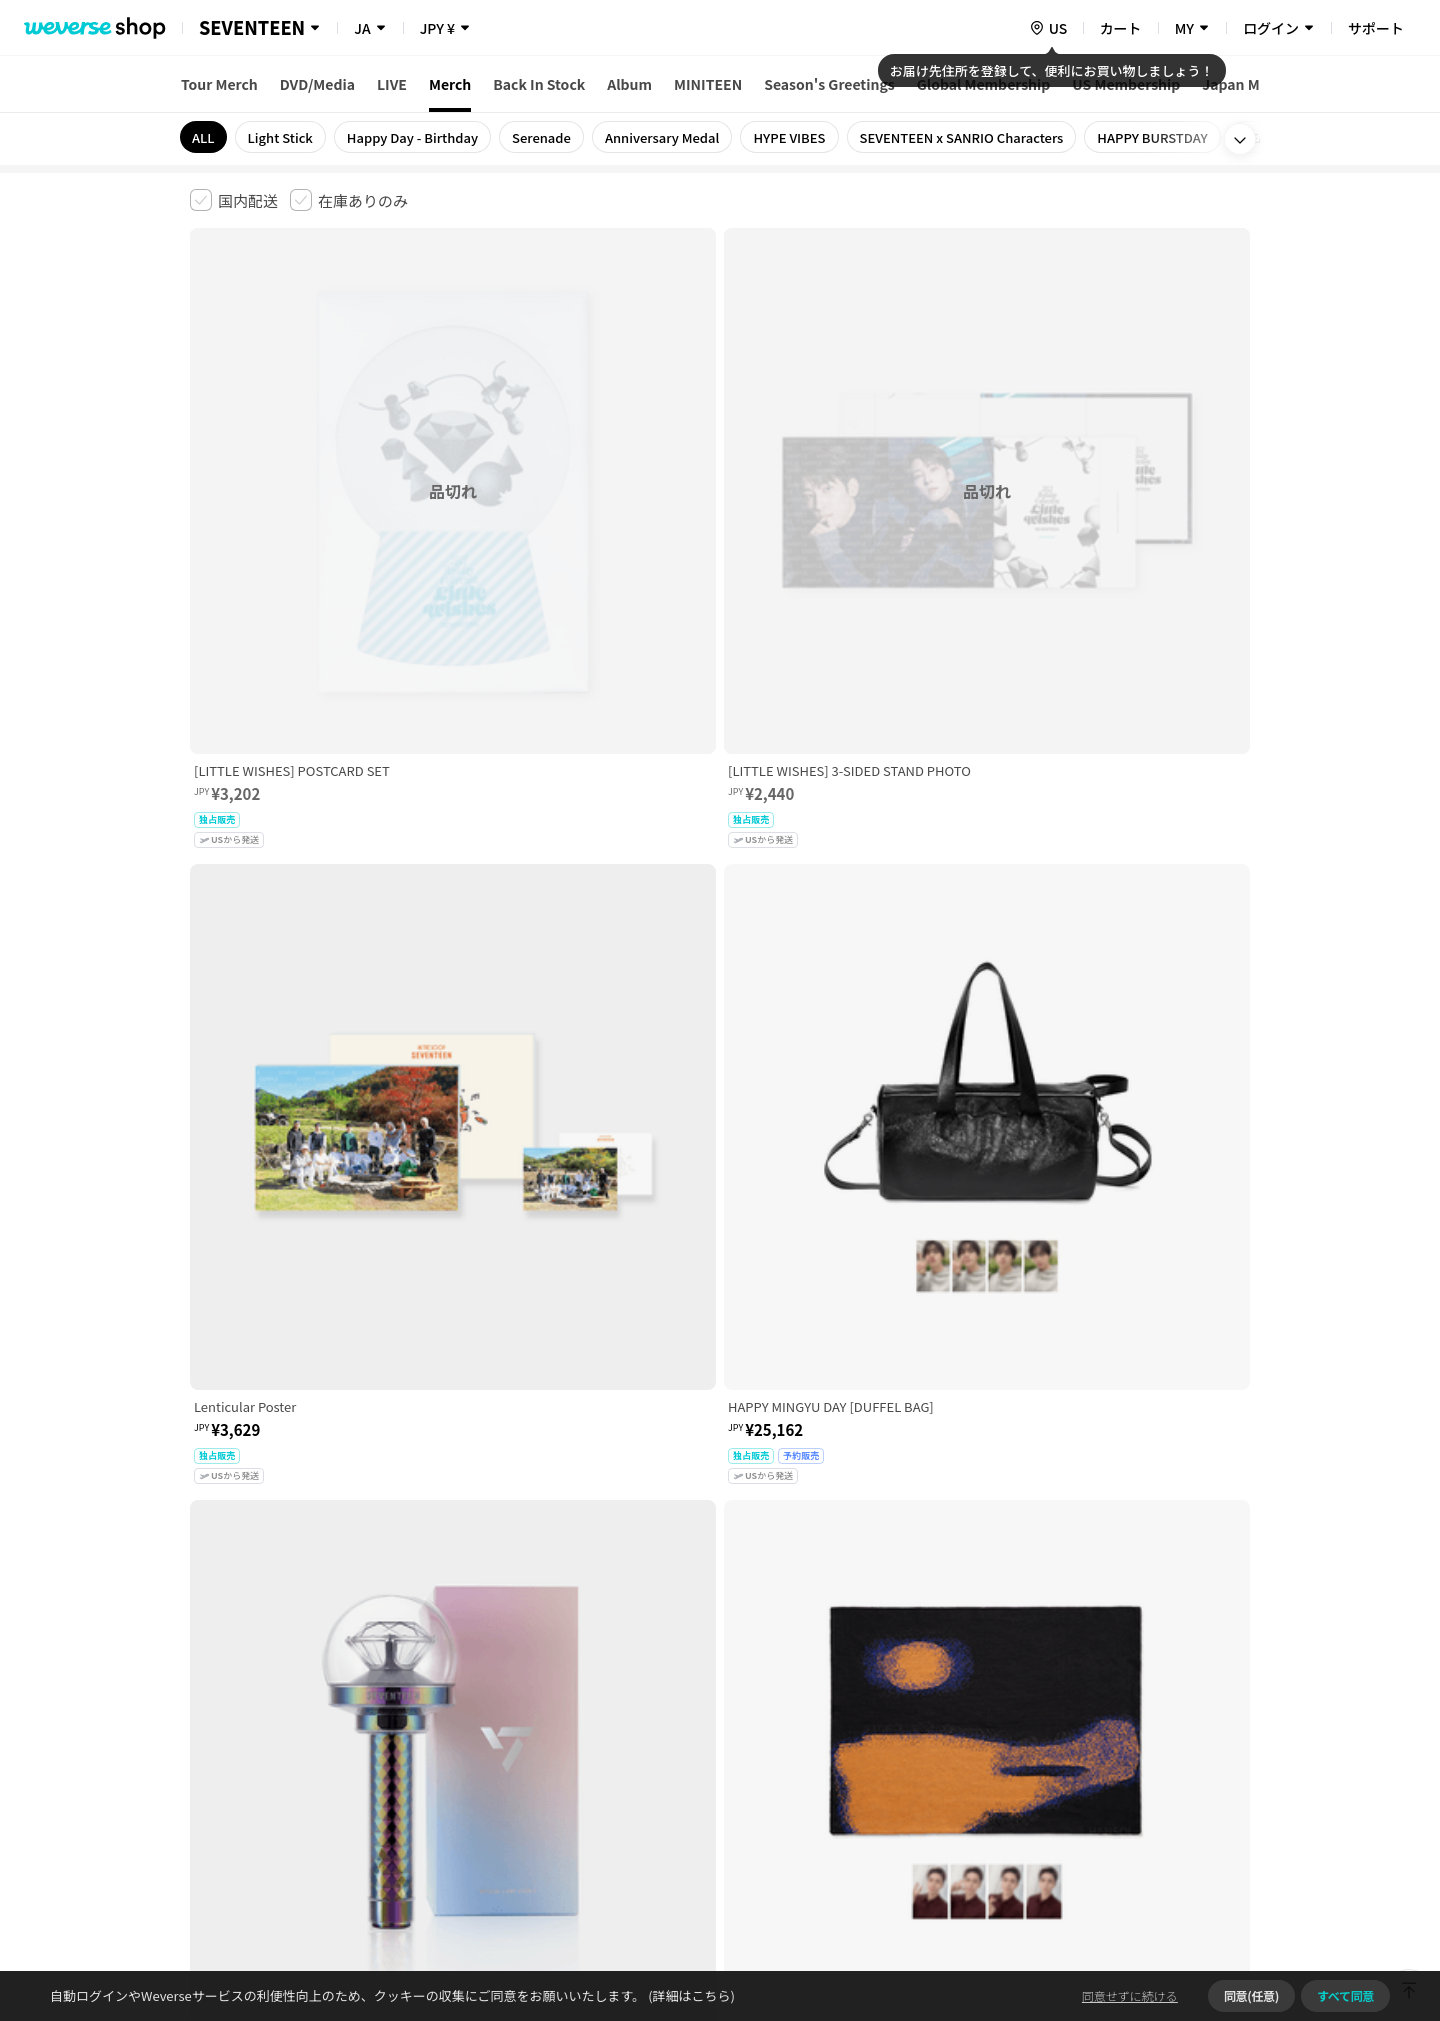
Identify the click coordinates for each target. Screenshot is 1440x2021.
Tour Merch (219, 84)
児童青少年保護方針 (452, 1706)
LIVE (392, 84)
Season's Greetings (829, 84)
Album (629, 84)
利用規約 (206, 1706)
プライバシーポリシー (592, 1706)
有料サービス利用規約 (313, 1706)
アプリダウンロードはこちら (1165, 1892)
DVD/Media (317, 84)
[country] (1048, 28)
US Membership (1126, 84)
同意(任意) (1251, 1995)
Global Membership (984, 84)
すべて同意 (1345, 1995)
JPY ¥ (437, 28)
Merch (450, 84)
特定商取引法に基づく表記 (751, 1706)
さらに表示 (720, 1567)
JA (362, 28)
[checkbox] (234, 200)
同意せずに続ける (1130, 1995)
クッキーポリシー (897, 1706)
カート (1121, 28)
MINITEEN (708, 84)
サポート (1376, 28)
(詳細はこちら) (690, 1995)
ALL (203, 137)
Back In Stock (539, 84)
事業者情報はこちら (1091, 1773)
